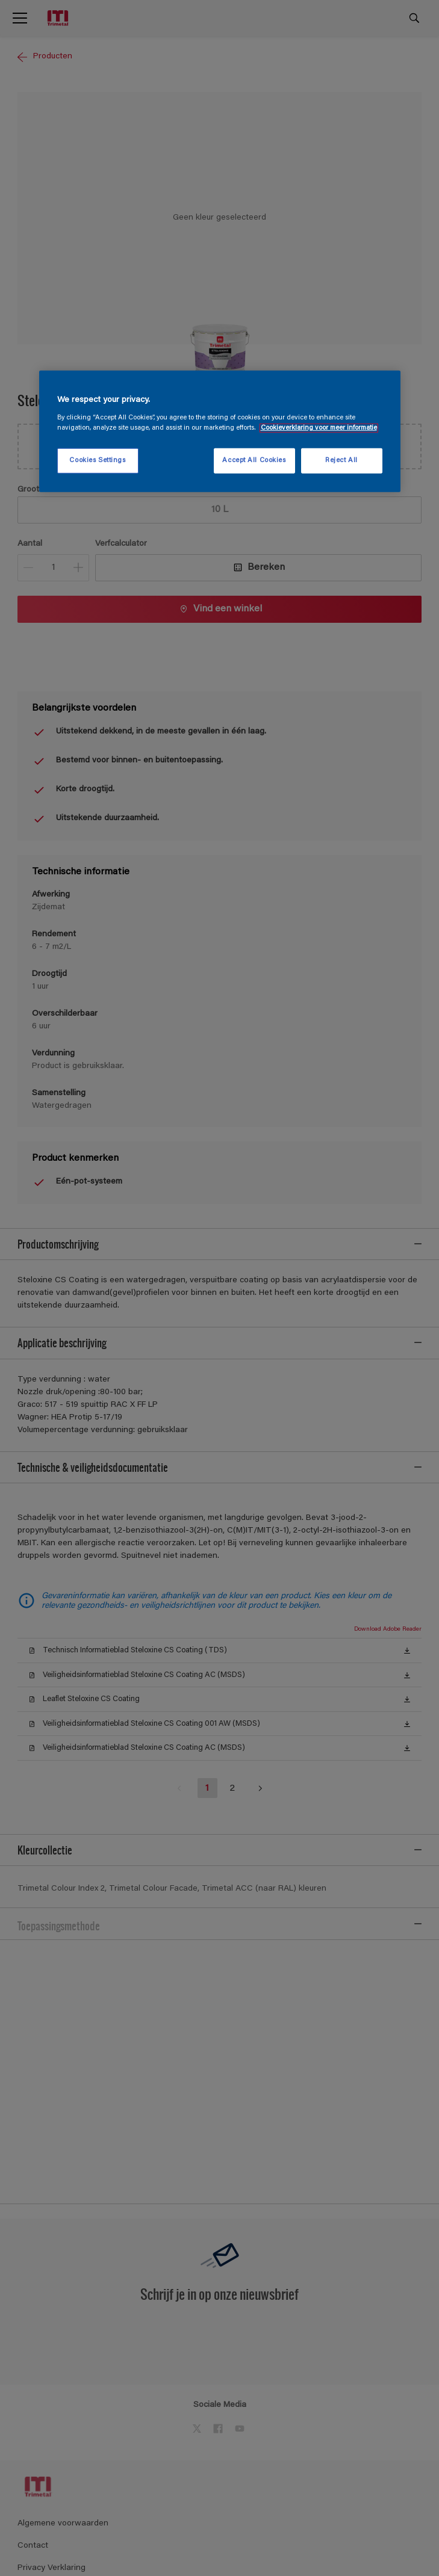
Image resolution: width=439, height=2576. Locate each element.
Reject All (341, 460)
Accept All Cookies (253, 460)
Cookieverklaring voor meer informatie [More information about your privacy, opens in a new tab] (319, 428)
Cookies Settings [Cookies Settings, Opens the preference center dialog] (97, 460)
